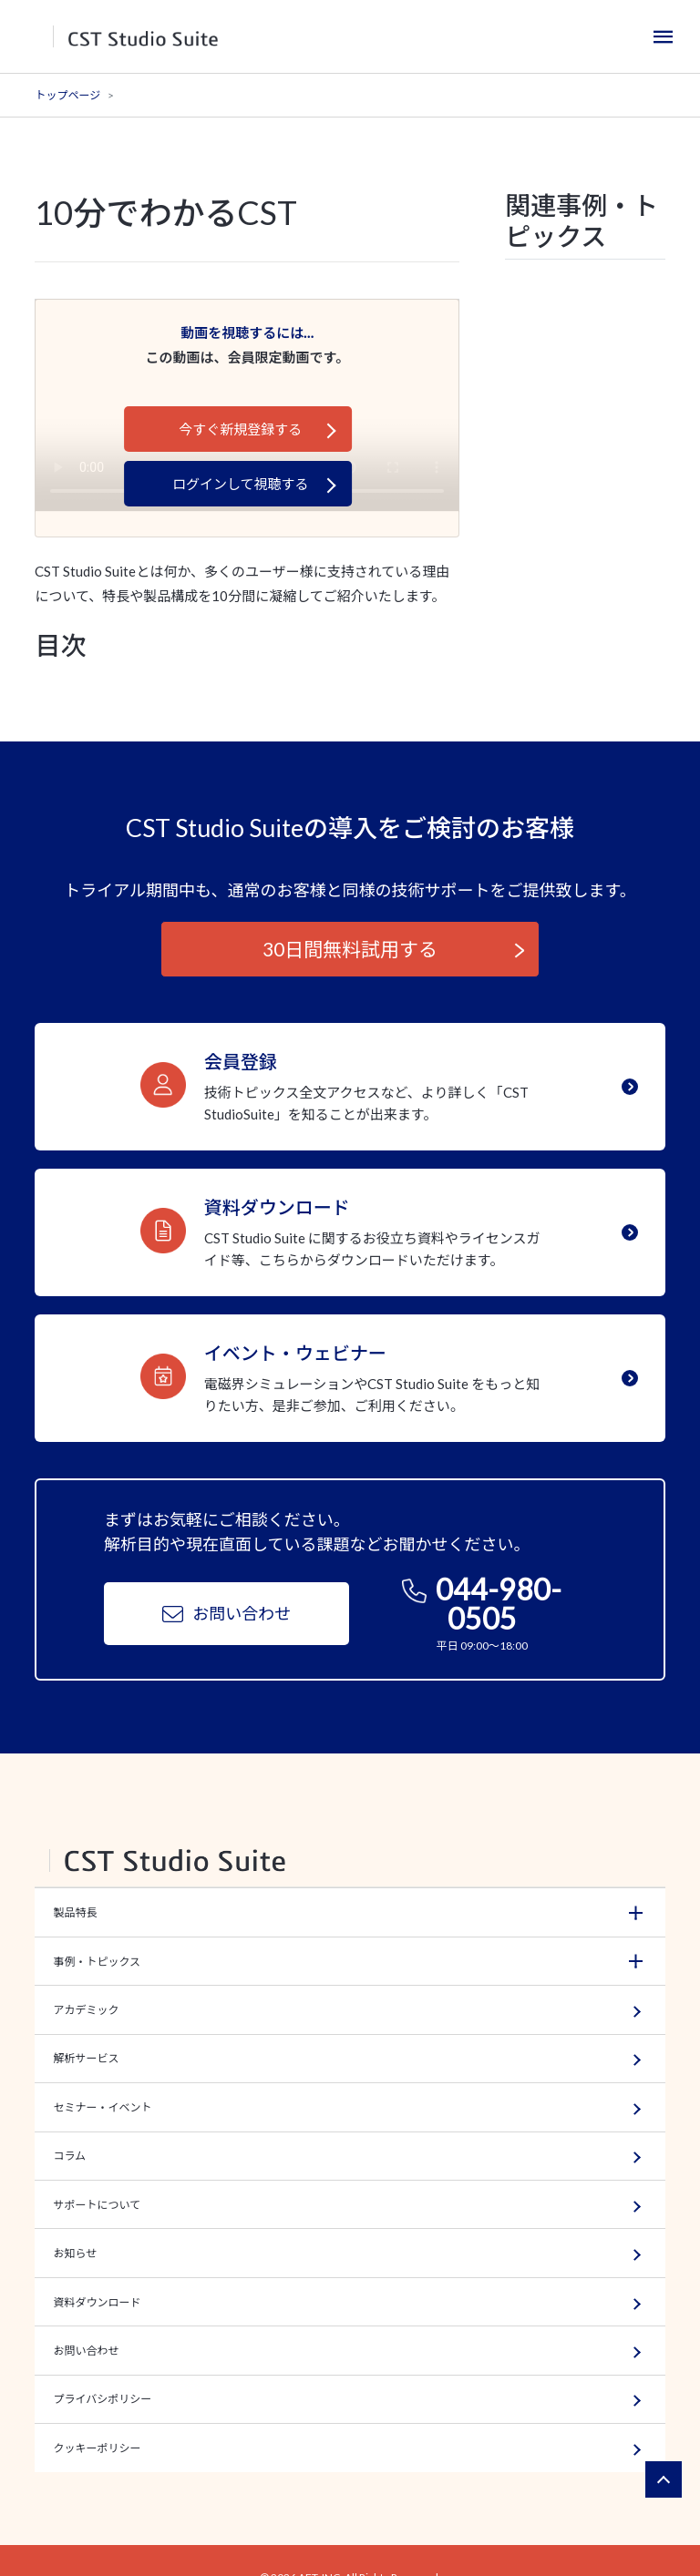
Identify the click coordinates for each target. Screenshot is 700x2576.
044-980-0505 (481, 1609)
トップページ (67, 95)
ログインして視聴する (240, 483)
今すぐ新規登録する (240, 429)
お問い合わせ (226, 1618)
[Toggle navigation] (663, 36)
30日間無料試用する (350, 948)
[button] (349, 1916)
